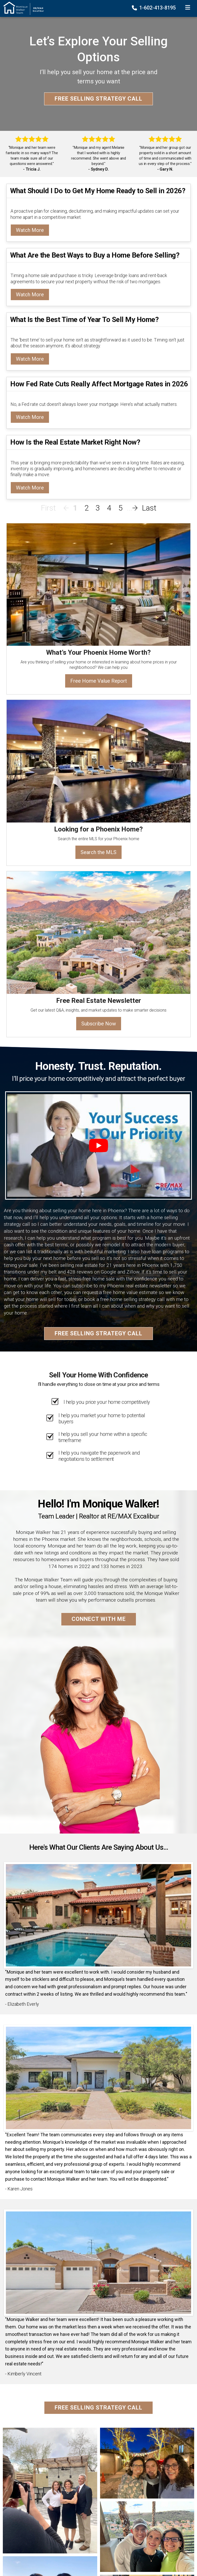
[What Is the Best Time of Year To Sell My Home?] (98, 330)
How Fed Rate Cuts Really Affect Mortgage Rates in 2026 (99, 384)
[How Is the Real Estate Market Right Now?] (98, 453)
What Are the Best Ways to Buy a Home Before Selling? (94, 255)
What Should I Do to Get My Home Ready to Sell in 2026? (97, 191)
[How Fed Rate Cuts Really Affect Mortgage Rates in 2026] (98, 394)
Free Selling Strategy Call (98, 98)
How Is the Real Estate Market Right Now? (75, 442)
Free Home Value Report (98, 681)
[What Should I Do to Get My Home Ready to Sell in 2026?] (98, 201)
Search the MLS (98, 852)
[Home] (22, 8)
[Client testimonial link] (98, 1915)
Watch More (30, 230)
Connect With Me (99, 1619)
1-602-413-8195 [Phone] (154, 8)
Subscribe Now (98, 1024)
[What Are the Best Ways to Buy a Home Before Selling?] (98, 266)
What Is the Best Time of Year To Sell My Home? (84, 319)
